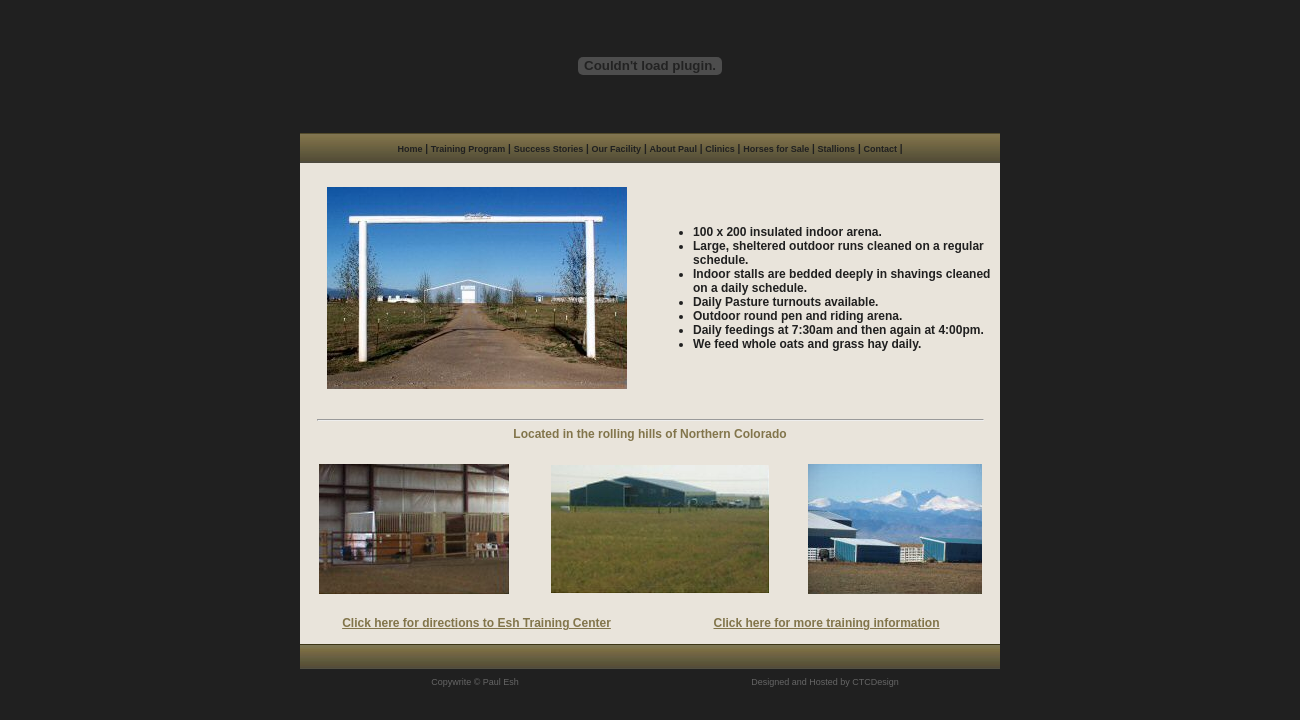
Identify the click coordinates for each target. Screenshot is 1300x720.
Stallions (837, 149)
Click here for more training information (827, 623)
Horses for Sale (776, 149)
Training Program (468, 149)
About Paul (673, 149)
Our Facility (617, 149)
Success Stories (549, 149)
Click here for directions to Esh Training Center (476, 623)
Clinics (720, 149)
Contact (880, 149)
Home (409, 149)
